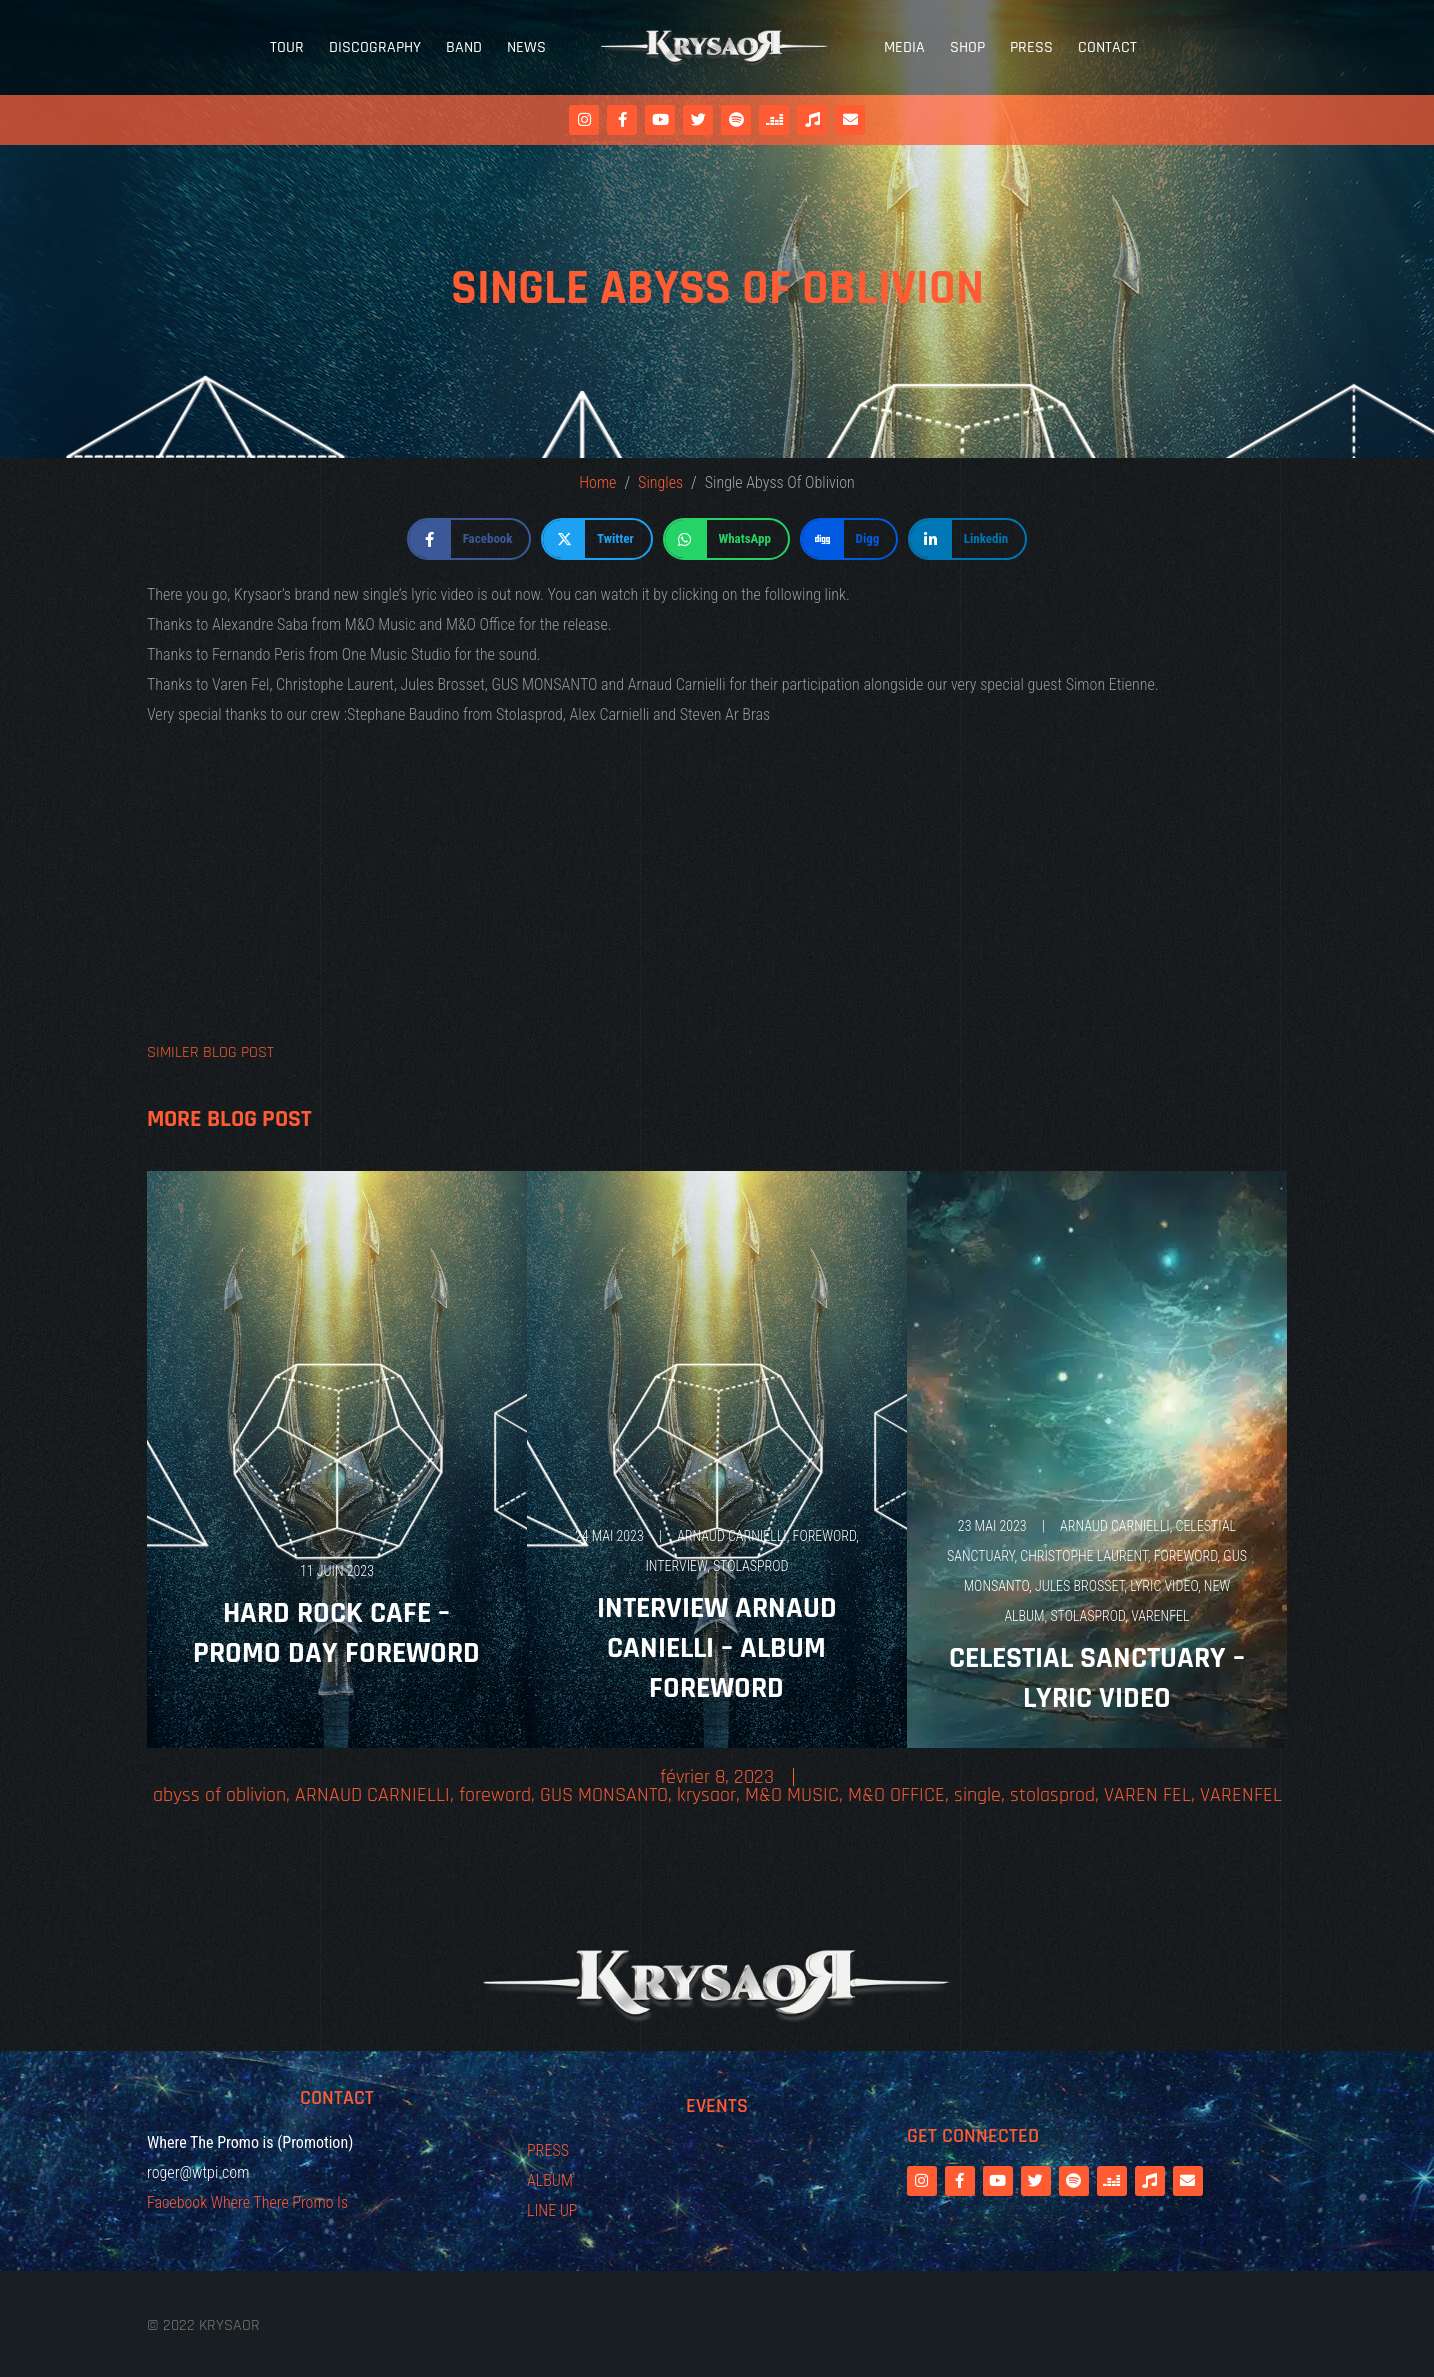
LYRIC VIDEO (1164, 1586)
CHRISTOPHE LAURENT (1084, 1556)
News (526, 47)
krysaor (706, 1795)
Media (904, 47)
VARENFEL (1160, 1616)
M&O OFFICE (896, 1795)
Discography (375, 47)
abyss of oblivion (219, 1795)
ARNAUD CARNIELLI (732, 1536)
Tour (287, 47)
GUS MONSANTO (604, 1795)
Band (464, 47)
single (977, 1795)
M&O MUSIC (792, 1795)
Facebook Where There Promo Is (247, 2202)
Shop (967, 47)
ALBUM (550, 2180)
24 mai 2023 (609, 1536)
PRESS (548, 2150)
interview (676, 1566)
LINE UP (552, 2210)
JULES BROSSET (1079, 1586)
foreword (825, 1536)
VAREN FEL (1147, 1795)
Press (1031, 47)
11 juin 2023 (337, 1571)
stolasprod (751, 1566)
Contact (1107, 47)
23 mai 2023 (992, 1526)
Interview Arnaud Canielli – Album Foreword (717, 1648)
